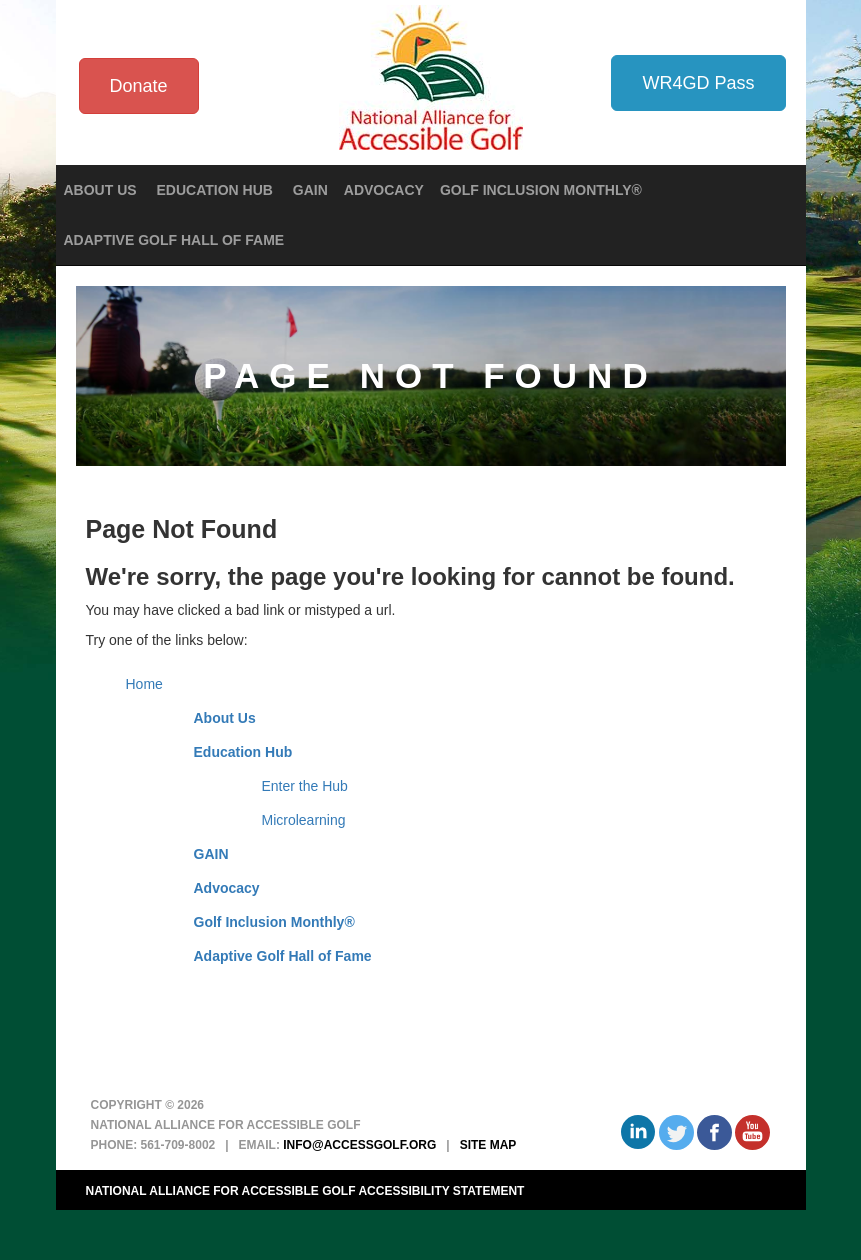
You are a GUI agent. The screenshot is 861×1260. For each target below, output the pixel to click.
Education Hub (243, 752)
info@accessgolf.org (359, 1145)
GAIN (310, 190)
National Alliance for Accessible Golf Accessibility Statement (305, 1191)
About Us (225, 718)
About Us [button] (102, 190)
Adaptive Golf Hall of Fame (174, 240)
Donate (139, 86)
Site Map (488, 1145)
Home (144, 684)
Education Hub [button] (217, 190)
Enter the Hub (305, 786)
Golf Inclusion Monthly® (541, 190)
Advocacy (384, 190)
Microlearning (304, 820)
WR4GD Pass (698, 83)
